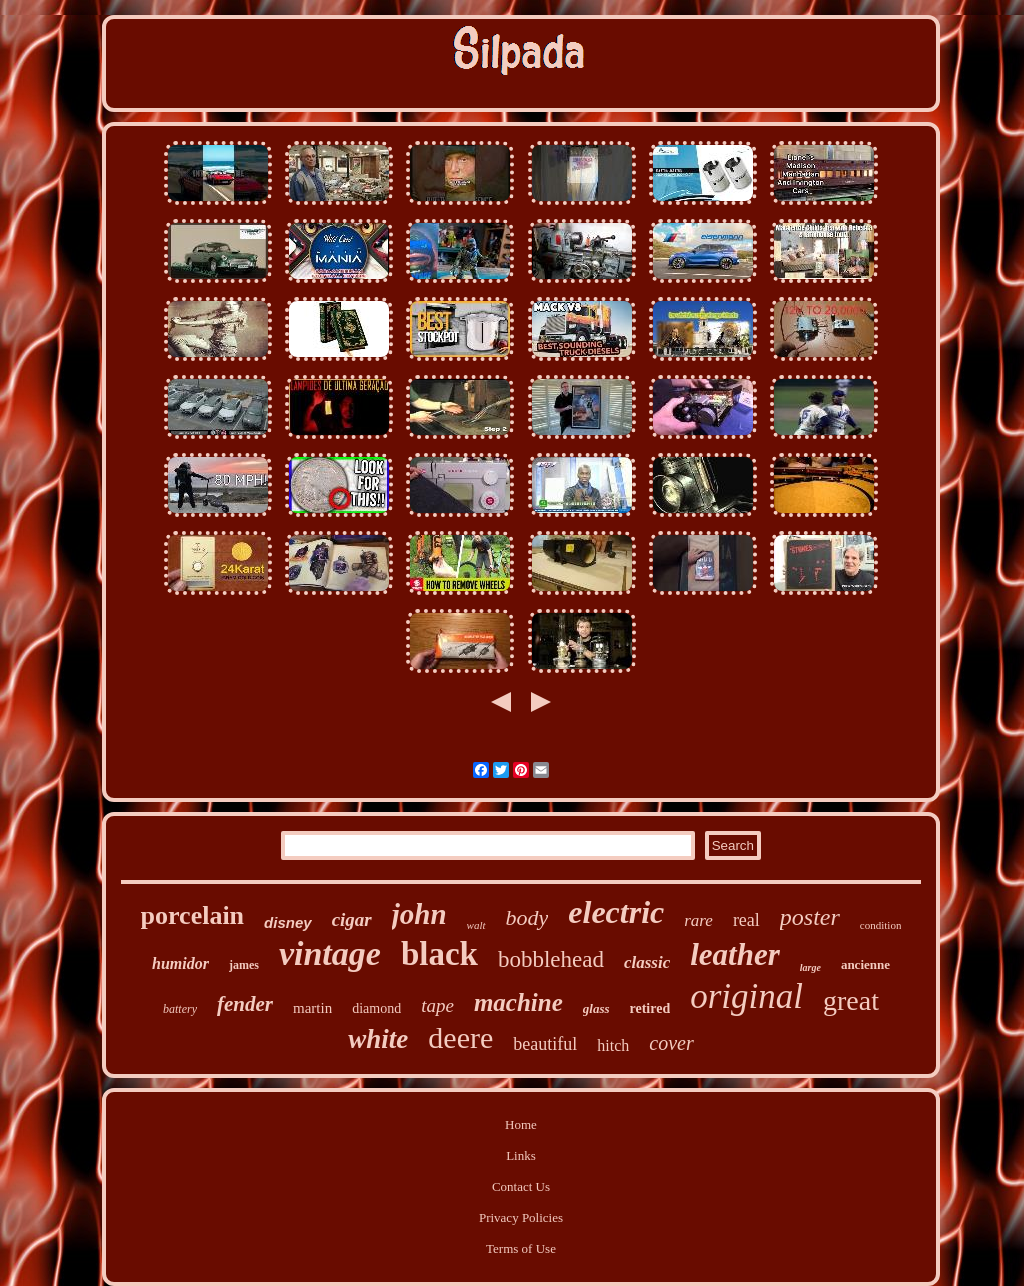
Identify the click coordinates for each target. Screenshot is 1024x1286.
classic (647, 962)
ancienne (865, 964)
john (419, 914)
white (378, 1039)
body (527, 917)
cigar (352, 919)
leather (735, 954)
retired (650, 1008)
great (851, 1000)
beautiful (545, 1044)
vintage (330, 953)
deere (460, 1037)
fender (245, 1004)
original (746, 996)
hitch (613, 1045)
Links (521, 1155)
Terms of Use (521, 1248)
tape (437, 1005)
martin (312, 1008)
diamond (376, 1008)
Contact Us (521, 1186)
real (746, 920)
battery (180, 1009)
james (244, 965)
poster (810, 917)
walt (476, 925)
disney (288, 922)
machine (518, 1002)
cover (671, 1043)
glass (596, 1008)
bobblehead (551, 959)
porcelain (193, 915)
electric (616, 912)
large (810, 967)
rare (698, 920)
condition (881, 925)
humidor (180, 963)
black (439, 954)
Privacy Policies (521, 1217)
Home (521, 1124)
